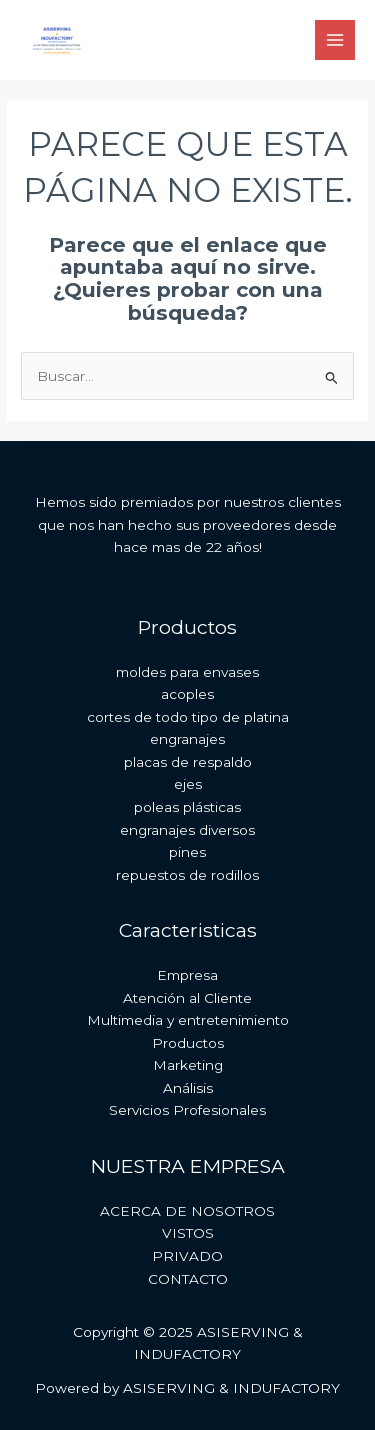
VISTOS (188, 1233)
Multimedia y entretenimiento (188, 1020)
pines (187, 852)
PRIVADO (187, 1256)
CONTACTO (188, 1279)
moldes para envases (187, 672)
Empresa (187, 975)
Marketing (188, 1065)
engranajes (187, 739)
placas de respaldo (188, 762)
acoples (187, 694)
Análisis (188, 1088)
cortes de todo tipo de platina (188, 717)
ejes (188, 784)
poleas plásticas (187, 807)
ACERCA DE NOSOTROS (187, 1211)
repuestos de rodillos (187, 875)
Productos (188, 1043)
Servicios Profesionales (187, 1110)
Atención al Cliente (187, 998)
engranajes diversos (187, 830)
